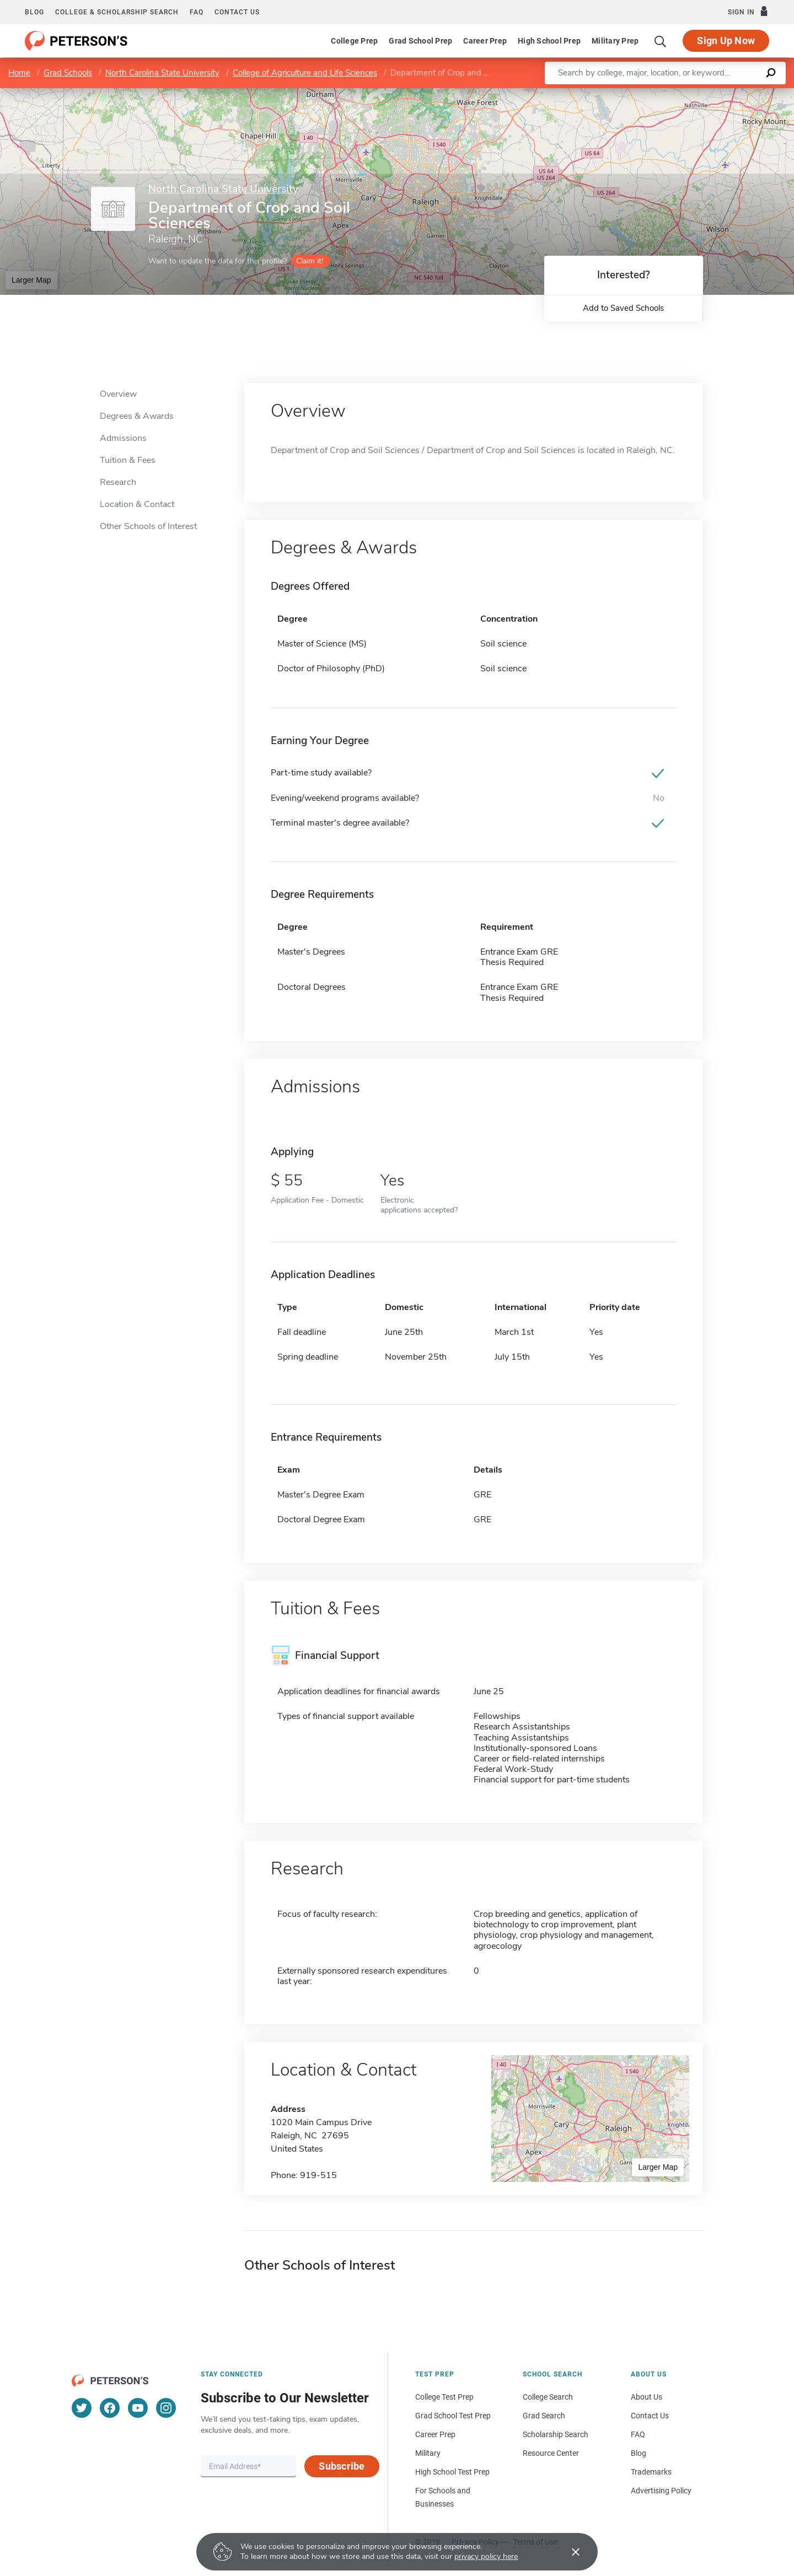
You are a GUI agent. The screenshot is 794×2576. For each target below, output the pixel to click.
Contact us (237, 12)
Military (428, 2453)
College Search (548, 2396)
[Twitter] (82, 2408)
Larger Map (31, 280)
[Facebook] (110, 2408)
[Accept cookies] (568, 2551)
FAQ (196, 12)
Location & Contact (137, 504)
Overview (118, 394)
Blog (34, 12)
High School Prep (549, 40)
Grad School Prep (420, 40)
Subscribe (341, 2466)
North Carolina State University (162, 72)
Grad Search (544, 2415)
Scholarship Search (555, 2434)
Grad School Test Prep (453, 2415)
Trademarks (651, 2471)
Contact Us (650, 2415)
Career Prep (485, 40)
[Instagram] (166, 2408)
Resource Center (551, 2453)
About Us (646, 2396)
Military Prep (615, 40)
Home (19, 72)
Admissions (123, 438)
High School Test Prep (452, 2471)
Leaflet (660, 93)
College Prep (354, 40)
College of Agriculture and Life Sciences (305, 72)
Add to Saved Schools (623, 308)
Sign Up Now (726, 40)
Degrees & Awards (137, 416)
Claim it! (309, 261)
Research (118, 482)
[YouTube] (138, 2408)
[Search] (661, 41)
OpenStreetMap (719, 93)
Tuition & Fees (127, 460)
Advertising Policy (661, 2490)
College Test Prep (444, 2396)
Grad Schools (68, 72)
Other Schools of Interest (148, 526)
